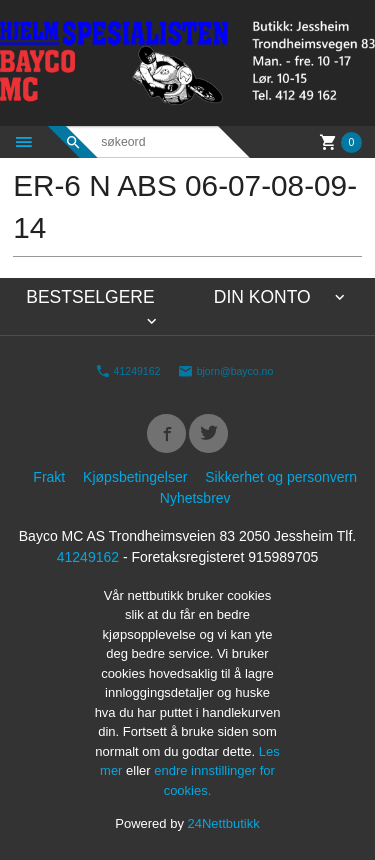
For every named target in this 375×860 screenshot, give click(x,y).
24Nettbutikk (224, 823)
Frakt (49, 477)
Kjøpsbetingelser (135, 477)
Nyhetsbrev (195, 498)
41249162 (128, 371)
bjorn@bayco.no (226, 371)
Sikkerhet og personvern (281, 477)
